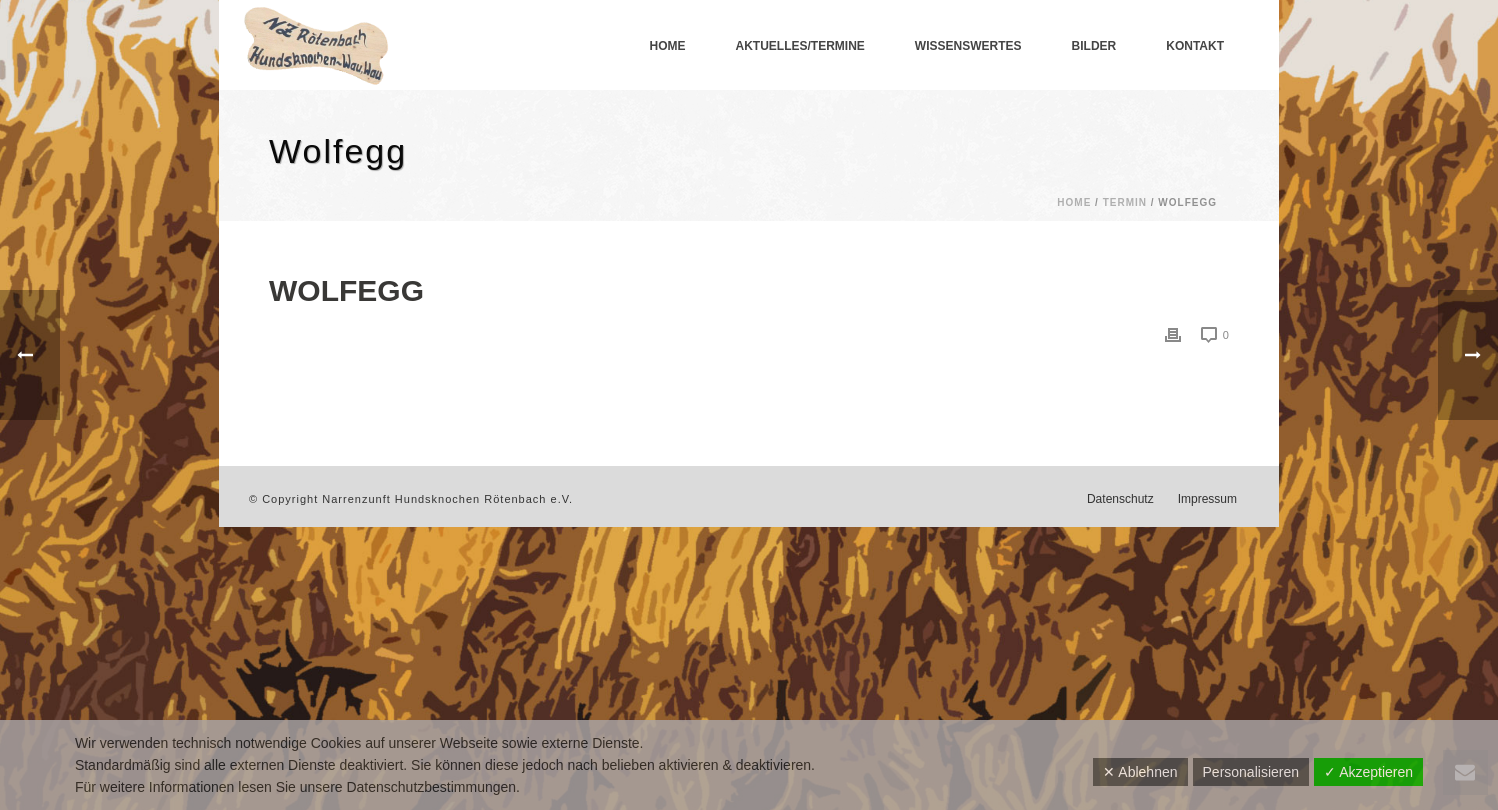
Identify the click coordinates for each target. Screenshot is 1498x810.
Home (668, 46)
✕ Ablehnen (1140, 772)
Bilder (1094, 46)
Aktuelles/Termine (800, 46)
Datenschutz (1120, 499)
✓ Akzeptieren (1368, 772)
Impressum (1207, 499)
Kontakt (1195, 46)
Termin (1125, 202)
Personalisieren (1251, 772)
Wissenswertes (968, 46)
